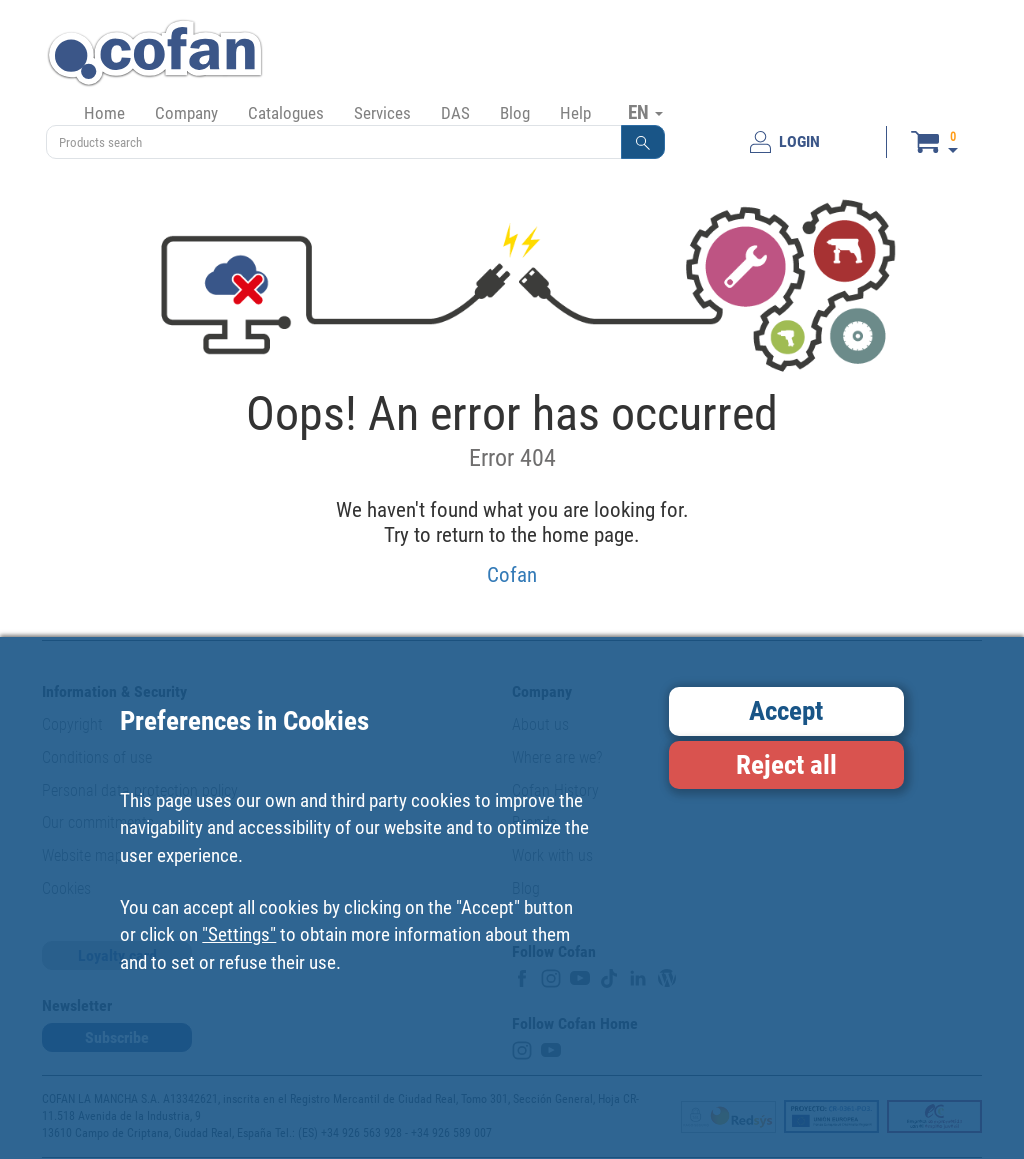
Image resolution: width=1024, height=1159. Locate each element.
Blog (515, 113)
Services (382, 113)
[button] (643, 142)
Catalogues (286, 113)
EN (645, 112)
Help (575, 113)
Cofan (512, 574)
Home (104, 113)
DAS (455, 113)
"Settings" (239, 934)
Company (186, 113)
